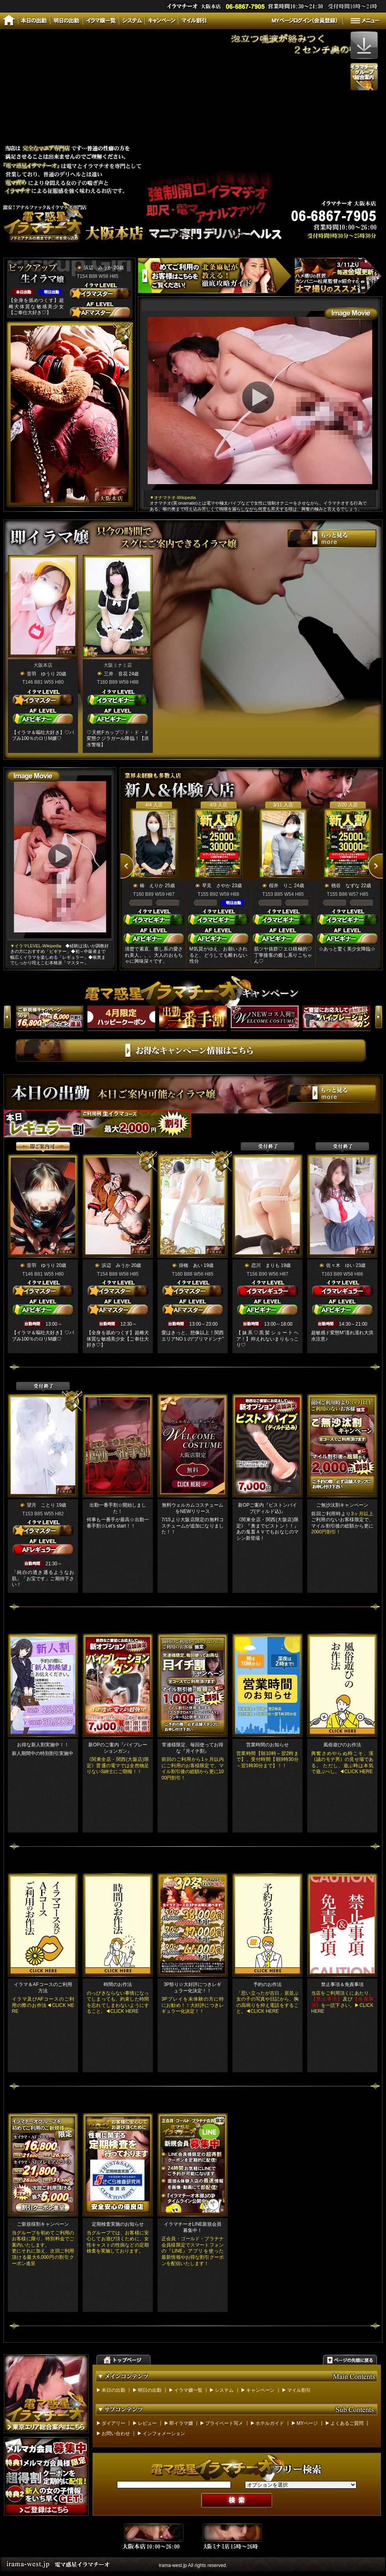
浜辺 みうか (98, 267)
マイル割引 (299, 2390)
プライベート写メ (224, 2423)
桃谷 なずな (345, 885)
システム (224, 2390)
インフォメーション (164, 2433)
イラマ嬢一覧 (188, 2390)
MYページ (307, 2423)
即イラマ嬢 (181, 2423)
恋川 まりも (265, 1265)
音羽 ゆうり (41, 674)
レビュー (147, 2423)
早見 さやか (216, 885)
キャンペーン (260, 2390)
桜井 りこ (281, 885)
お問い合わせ (116, 2433)
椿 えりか (151, 885)
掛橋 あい (190, 1265)
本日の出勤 (113, 2390)
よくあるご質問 (347, 2423)
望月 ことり (41, 1505)
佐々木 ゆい (340, 1265)
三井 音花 (116, 674)
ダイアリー (113, 2423)
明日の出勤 (149, 2390)
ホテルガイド (270, 2423)
